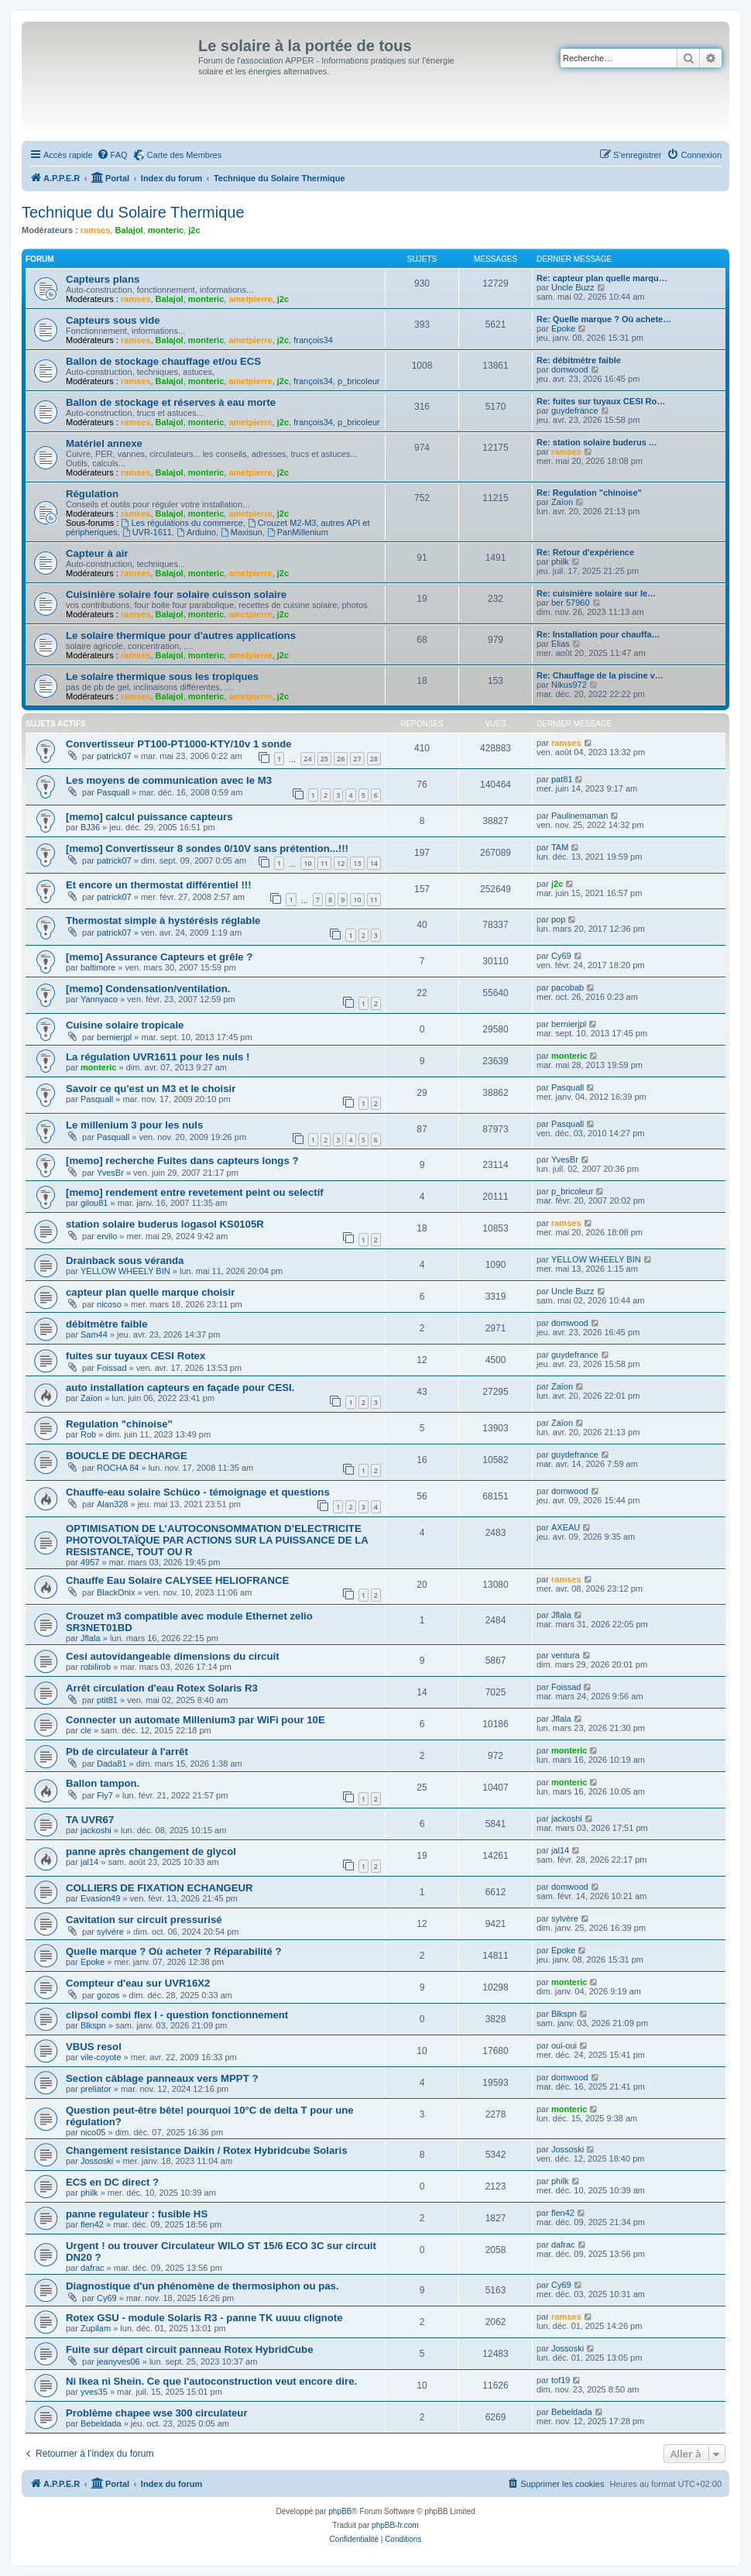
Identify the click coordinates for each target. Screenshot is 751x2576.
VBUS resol (94, 2046)
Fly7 (105, 1795)
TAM (559, 847)
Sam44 (94, 1334)
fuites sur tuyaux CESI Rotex (135, 1356)
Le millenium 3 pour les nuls (134, 1125)
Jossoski (97, 2161)
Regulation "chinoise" (119, 1424)
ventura (565, 1655)
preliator (96, 2088)
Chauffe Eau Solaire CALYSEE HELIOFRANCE (177, 1580)
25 (324, 759)
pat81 (562, 779)
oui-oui (564, 2045)
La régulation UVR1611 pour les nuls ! (157, 1057)
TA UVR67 (90, 1820)
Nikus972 (569, 684)
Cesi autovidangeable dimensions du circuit (172, 1656)
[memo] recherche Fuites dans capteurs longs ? (182, 1160)
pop (558, 919)
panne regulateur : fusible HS (136, 2214)
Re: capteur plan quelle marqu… (602, 278)
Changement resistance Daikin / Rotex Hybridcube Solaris (207, 2150)
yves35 (94, 2391)
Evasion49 (100, 1898)
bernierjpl (114, 1037)
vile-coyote (101, 2057)
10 (307, 863)
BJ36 (90, 827)
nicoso (109, 1304)
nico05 (93, 2132)
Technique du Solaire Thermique (133, 212)
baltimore (98, 967)
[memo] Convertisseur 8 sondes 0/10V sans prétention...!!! (207, 848)
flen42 (92, 2224)
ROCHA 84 (118, 1467)
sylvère (110, 1931)
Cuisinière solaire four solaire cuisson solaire (176, 594)
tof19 (560, 2380)
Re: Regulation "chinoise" (589, 492)
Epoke (563, 328)
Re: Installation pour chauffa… (598, 634)
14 (374, 863)
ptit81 (107, 1700)
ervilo (107, 1236)
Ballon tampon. (102, 1783)
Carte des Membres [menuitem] (184, 155)
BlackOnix (116, 1592)
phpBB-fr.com (395, 2525)
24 (307, 759)
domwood (569, 369)
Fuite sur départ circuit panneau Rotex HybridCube (189, 2349)
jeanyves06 (118, 2361)
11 (324, 863)
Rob (88, 1434)
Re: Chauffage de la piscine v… (600, 675)
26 (341, 759)
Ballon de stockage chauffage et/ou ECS (163, 361)
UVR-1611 (147, 532)
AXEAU (565, 1527)
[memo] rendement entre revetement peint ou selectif (195, 1192)
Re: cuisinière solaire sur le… (596, 593)
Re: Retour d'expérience (585, 552)
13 (357, 863)
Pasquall (113, 792)
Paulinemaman (579, 815)
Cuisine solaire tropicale (124, 1025)
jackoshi (96, 1830)
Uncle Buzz (573, 287)
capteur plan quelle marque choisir (150, 1292)
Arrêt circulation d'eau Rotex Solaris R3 (162, 1688)
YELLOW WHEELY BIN (125, 1271)
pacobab (567, 987)
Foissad (112, 1367)
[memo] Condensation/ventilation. (148, 988)
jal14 (89, 1862)
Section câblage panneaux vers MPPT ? (162, 2078)
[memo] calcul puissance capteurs (149, 817)
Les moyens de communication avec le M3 (169, 780)
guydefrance (574, 410)
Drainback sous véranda (124, 1260)
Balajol (128, 230)
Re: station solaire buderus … (597, 442)
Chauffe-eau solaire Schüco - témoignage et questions (198, 1492)
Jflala (91, 1638)
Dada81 (112, 1763)
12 (341, 863)
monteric (165, 230)
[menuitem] (112, 155)
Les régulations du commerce (182, 522)
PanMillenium (297, 532)
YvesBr (110, 1172)
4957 (90, 1562)
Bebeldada (101, 2423)
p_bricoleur (358, 381)
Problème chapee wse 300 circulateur (157, 2413)
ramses (96, 230)
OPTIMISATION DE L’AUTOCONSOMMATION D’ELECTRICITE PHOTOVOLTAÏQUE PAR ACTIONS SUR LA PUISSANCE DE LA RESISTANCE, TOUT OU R (217, 1540)
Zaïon (562, 502)
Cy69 (561, 955)
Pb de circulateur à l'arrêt (127, 1751)
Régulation (92, 494)
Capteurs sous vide (113, 320)
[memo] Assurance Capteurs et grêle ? (159, 957)
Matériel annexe (104, 443)
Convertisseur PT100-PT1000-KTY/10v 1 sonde (179, 744)
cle (86, 1730)
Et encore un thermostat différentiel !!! (159, 885)
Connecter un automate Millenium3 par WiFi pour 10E (195, 1720)
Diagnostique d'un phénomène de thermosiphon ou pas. (202, 2286)
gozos (108, 1995)
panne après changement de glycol (151, 1851)
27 (357, 759)
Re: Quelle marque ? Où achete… (604, 319)
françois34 (313, 340)
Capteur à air (97, 553)
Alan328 (112, 1504)
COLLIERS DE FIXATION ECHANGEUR (159, 1888)
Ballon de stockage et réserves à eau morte (171, 402)
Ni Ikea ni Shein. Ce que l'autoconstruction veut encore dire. (211, 2381)
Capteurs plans (102, 279)
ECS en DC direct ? (112, 2182)
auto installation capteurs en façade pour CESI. (180, 1387)
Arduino (196, 532)
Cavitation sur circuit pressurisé (144, 1919)
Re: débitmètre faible (579, 360)
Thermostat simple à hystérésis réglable (163, 920)
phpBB (339, 2511)
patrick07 (114, 756)
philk (560, 561)
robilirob (96, 1666)
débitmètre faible (107, 1324)
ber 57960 (570, 602)
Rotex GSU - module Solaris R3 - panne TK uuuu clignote (204, 2318)
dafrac (93, 2267)
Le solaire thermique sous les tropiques (162, 676)
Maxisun (241, 532)
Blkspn (93, 2025)
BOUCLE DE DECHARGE (126, 1455)
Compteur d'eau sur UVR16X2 (138, 1983)
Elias (560, 643)
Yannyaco (99, 999)
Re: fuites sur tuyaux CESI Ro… (601, 401)
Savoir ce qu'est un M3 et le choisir (150, 1088)
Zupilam (96, 2328)
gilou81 (94, 1202)
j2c (194, 230)
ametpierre (250, 299)
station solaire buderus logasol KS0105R (165, 1224)
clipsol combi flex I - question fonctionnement (177, 2015)
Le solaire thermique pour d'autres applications (181, 635)
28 (374, 759)
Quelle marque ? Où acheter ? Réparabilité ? (173, 1951)
